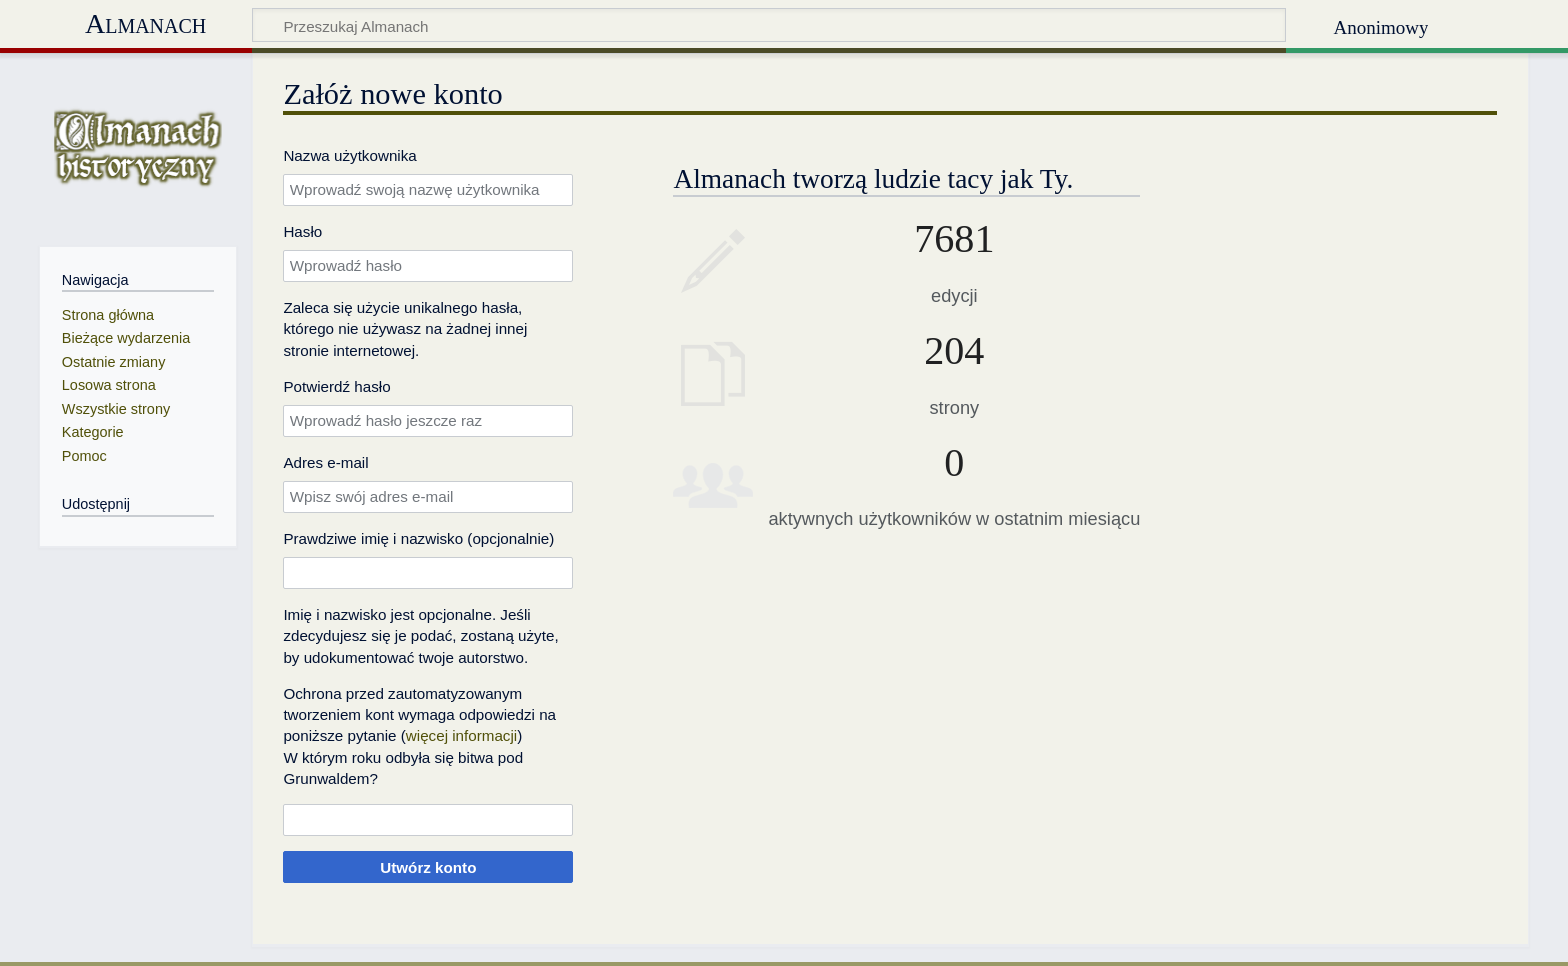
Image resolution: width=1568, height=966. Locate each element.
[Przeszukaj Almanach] (769, 25)
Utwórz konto (428, 867)
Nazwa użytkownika (349, 155)
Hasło (302, 231)
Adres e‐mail (325, 462)
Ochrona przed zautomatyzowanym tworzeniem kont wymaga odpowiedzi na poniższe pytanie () (419, 715)
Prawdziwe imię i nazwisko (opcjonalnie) (418, 538)
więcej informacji (461, 735)
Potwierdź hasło (336, 386)
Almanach (145, 23)
